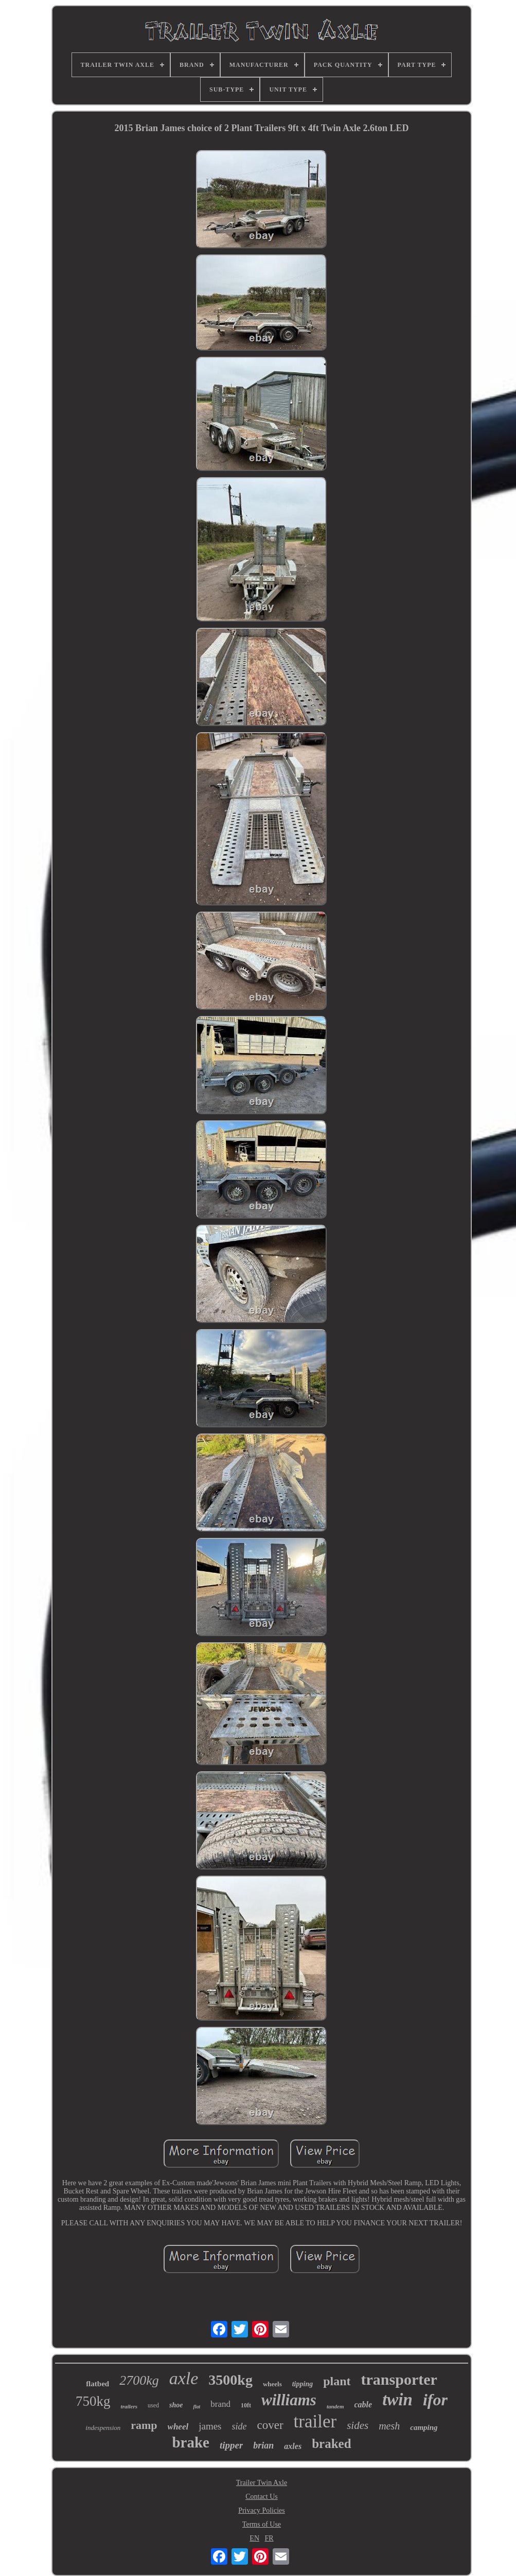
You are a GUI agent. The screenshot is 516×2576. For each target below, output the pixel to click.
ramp (144, 2425)
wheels (272, 2384)
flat (196, 2406)
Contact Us (261, 2496)
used (153, 2405)
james (210, 2426)
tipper (231, 2445)
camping (423, 2427)
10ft (246, 2405)
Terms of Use (261, 2524)
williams (288, 2400)
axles (292, 2446)
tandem (335, 2406)
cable (363, 2404)
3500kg (230, 2380)
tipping (302, 2384)
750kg (93, 2401)
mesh (389, 2426)
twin (397, 2399)
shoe (176, 2405)
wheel (178, 2427)
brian (263, 2445)
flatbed (97, 2384)
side (239, 2426)
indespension (102, 2428)
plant (336, 2381)
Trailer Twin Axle (261, 2483)
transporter (399, 2379)
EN (254, 2538)
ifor (435, 2399)
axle (184, 2378)
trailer (315, 2421)
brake (190, 2442)
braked (331, 2444)
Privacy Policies (261, 2510)
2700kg (139, 2380)
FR (269, 2538)
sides (357, 2425)
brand (220, 2404)
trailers (129, 2406)
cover (270, 2425)
